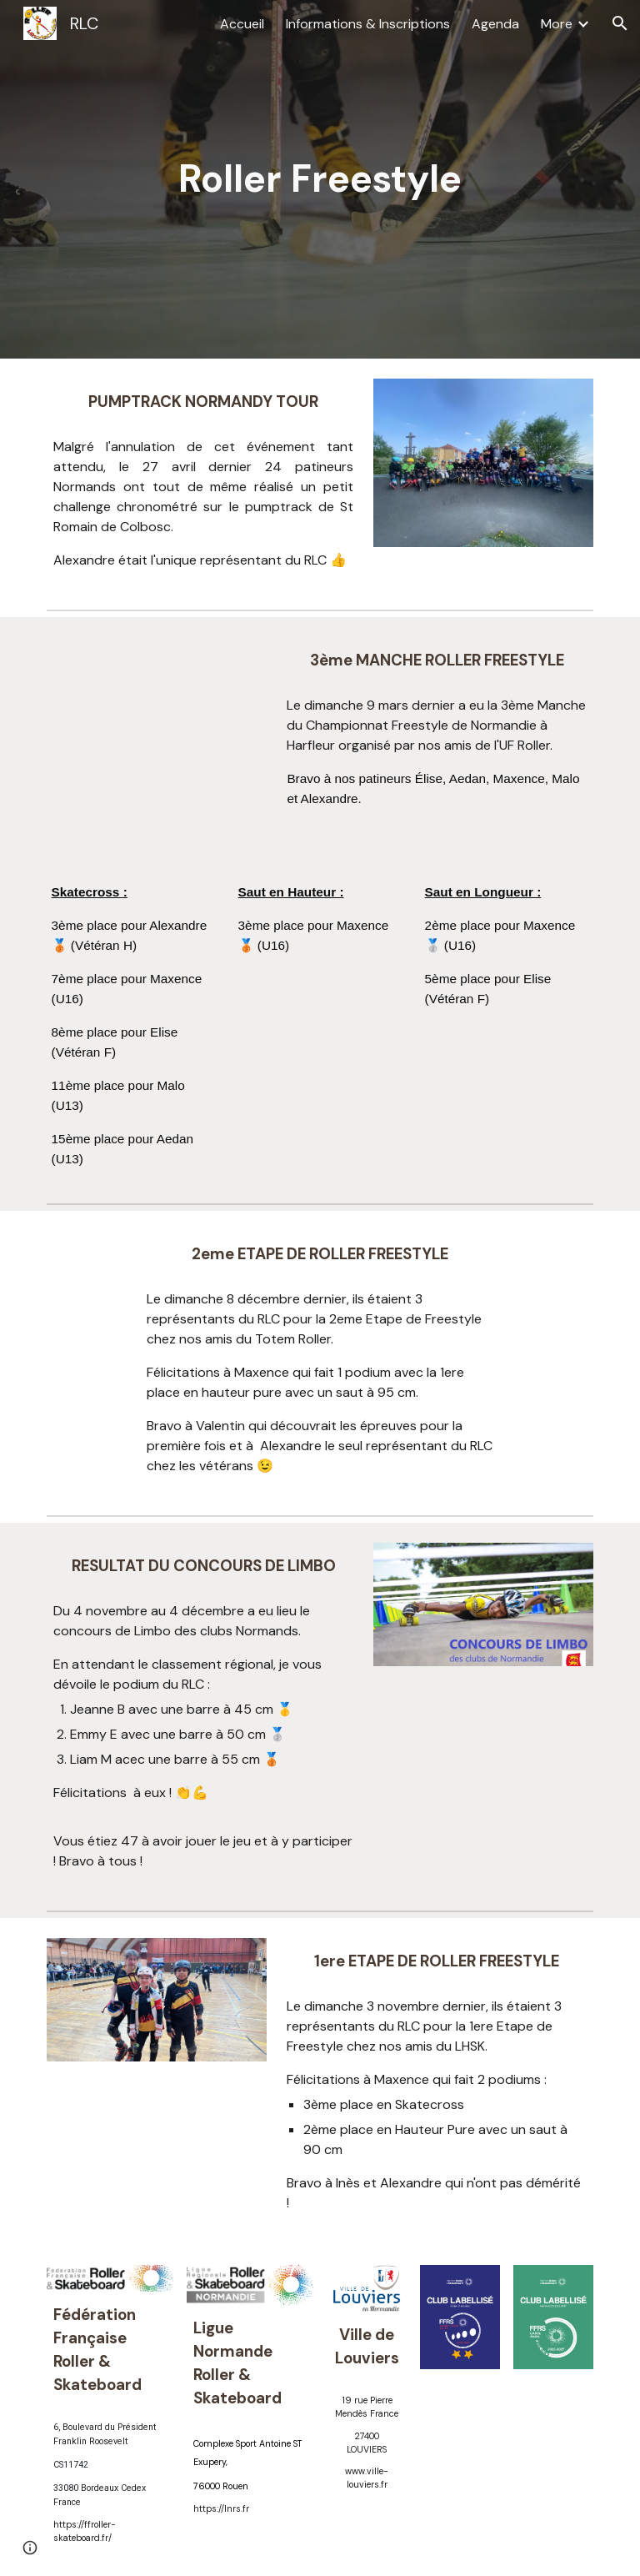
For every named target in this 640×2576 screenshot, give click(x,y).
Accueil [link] (242, 24)
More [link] (556, 24)
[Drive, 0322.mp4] (156, 694)
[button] (620, 23)
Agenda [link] (495, 24)
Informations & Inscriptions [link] (368, 24)
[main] (319, 180)
